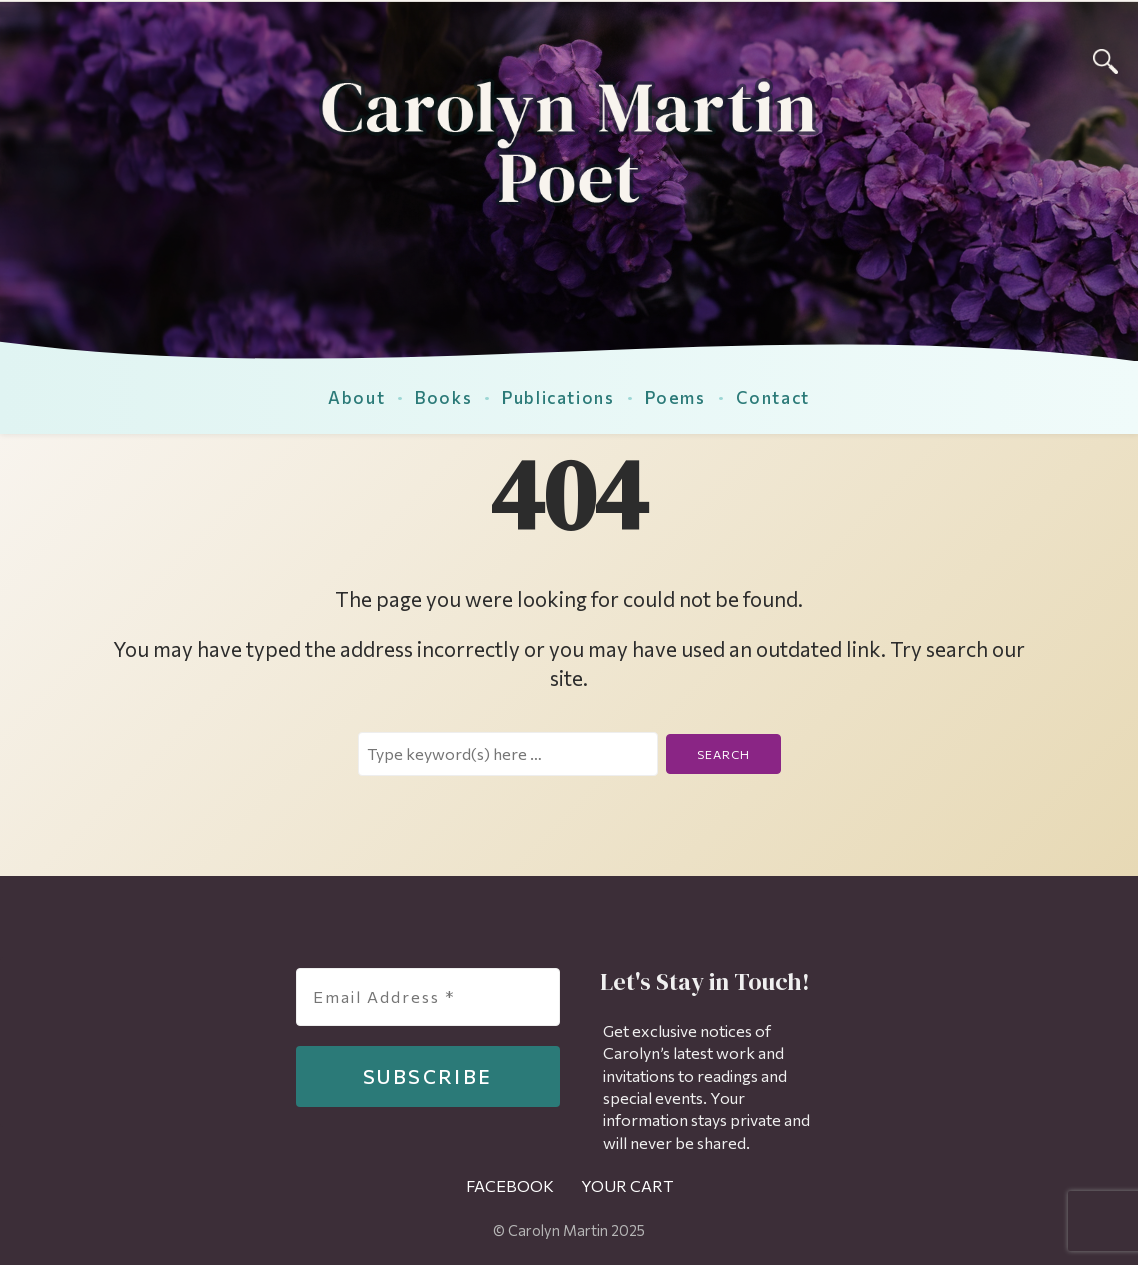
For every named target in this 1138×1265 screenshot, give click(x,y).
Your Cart (627, 1185)
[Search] (1105, 58)
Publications (558, 397)
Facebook (510, 1185)
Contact (773, 397)
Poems (675, 397)
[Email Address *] (428, 997)
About (356, 397)
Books (443, 397)
